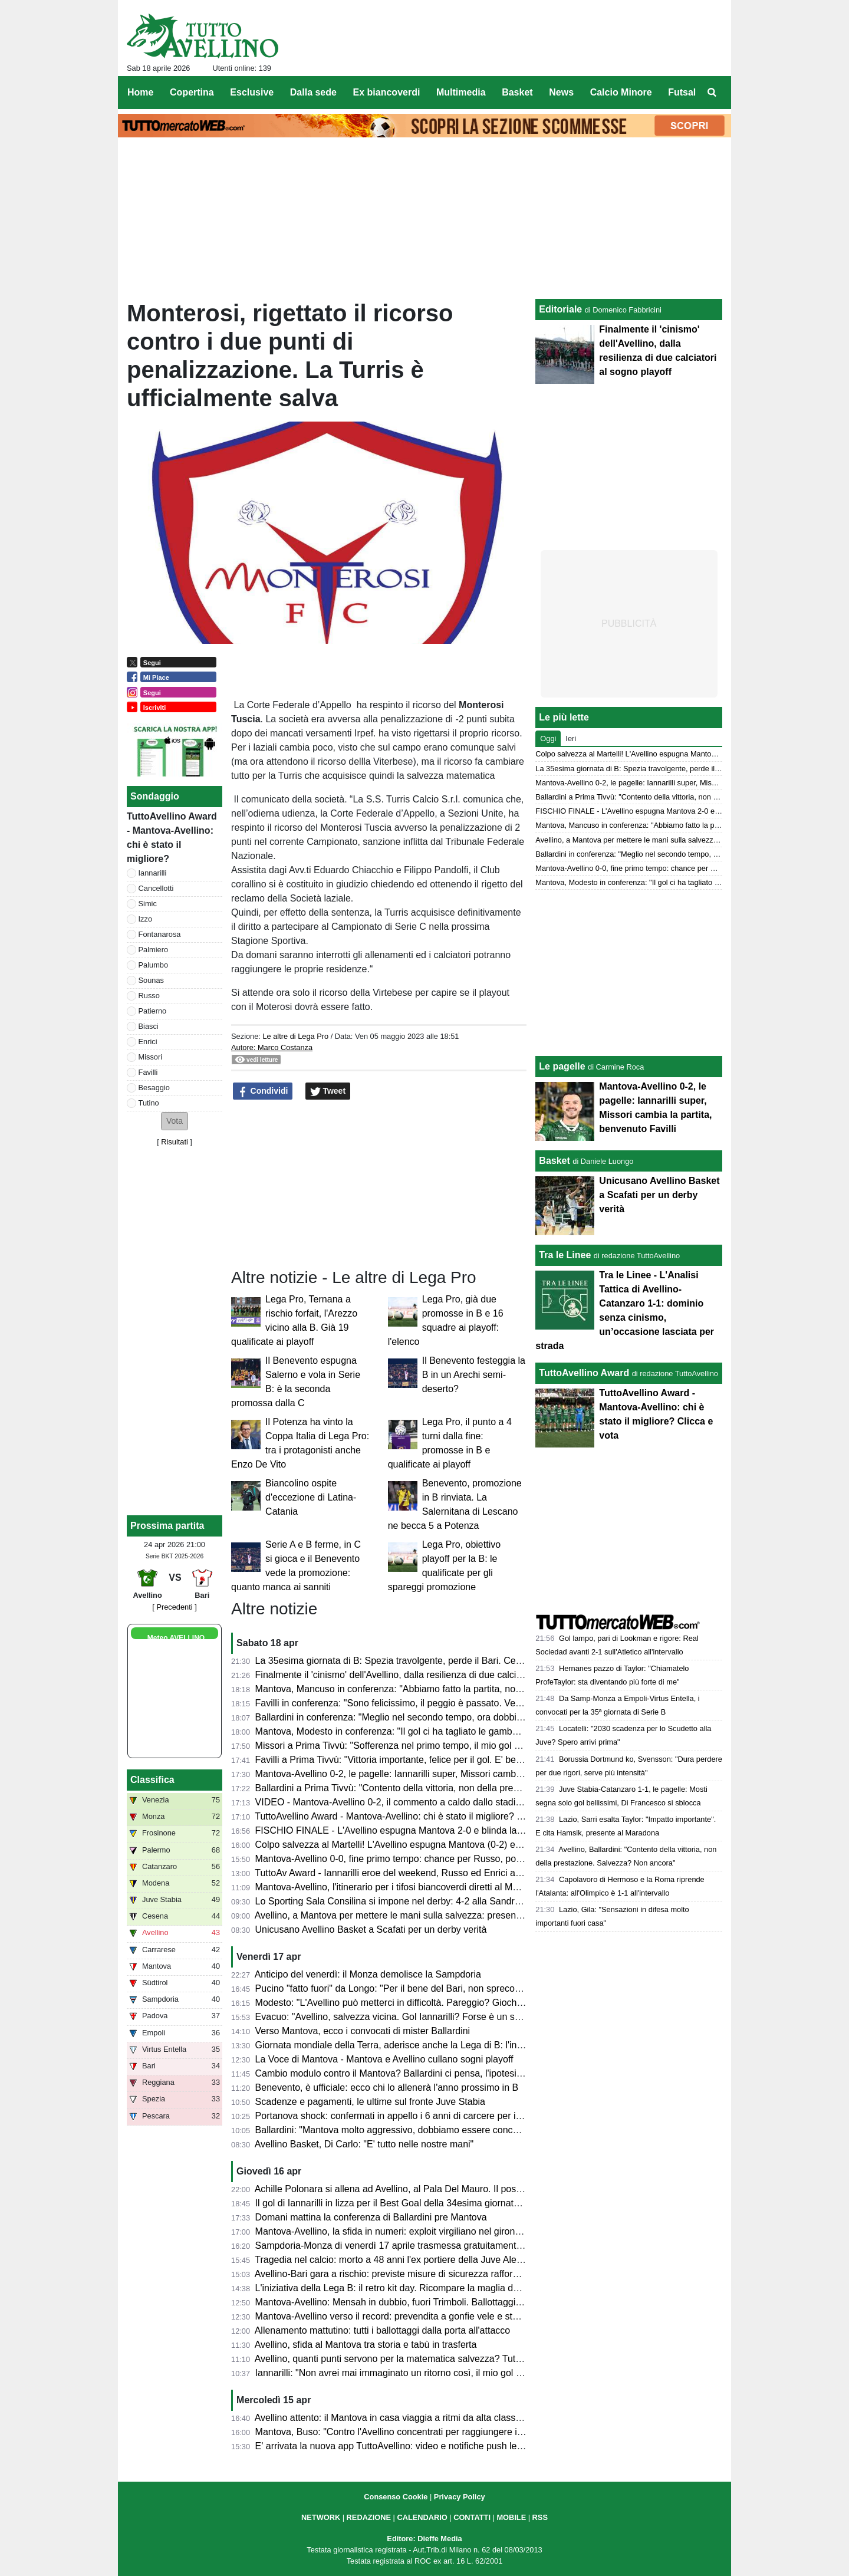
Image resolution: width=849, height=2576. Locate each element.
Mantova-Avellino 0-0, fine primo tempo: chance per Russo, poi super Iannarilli (419, 1859)
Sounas (151, 980)
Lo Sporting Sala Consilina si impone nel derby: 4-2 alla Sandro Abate (401, 1901)
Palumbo (154, 964)
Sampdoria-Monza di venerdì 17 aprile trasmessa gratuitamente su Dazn (407, 2246)
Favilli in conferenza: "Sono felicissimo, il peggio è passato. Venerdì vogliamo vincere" (434, 1703)
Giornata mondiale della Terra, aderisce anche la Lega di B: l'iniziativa (400, 2045)
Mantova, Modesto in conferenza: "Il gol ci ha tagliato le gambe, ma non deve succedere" (441, 1731)
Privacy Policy (459, 2496)
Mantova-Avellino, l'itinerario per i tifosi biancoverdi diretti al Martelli (395, 1887)
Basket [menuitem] (517, 92)
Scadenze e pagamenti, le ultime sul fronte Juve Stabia (370, 2102)
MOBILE (511, 2517)
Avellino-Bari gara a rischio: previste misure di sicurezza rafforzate (393, 2274)
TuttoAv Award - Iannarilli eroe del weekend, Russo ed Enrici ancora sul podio (417, 1873)
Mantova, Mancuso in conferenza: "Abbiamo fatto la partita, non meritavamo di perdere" (438, 1689)
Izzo (145, 918)
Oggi (548, 738)
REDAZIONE (369, 2517)
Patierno (153, 1010)
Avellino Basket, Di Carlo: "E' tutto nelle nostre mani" (364, 2144)
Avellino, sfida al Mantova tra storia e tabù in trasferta (366, 2345)
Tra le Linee (565, 1255)
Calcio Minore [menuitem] (621, 92)
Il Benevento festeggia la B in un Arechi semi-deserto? (473, 1375)
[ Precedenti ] (174, 1607)
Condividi (263, 1091)
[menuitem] (712, 92)
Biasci (149, 1026)
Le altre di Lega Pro (295, 1036)
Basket (554, 1161)
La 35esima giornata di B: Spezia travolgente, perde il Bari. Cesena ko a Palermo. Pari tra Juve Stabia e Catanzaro (495, 1661)
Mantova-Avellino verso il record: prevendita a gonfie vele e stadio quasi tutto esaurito (434, 2316)
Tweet (328, 1091)
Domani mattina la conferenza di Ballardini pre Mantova (371, 2217)
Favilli (148, 1072)
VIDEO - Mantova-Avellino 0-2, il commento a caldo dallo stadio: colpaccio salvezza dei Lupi (447, 1802)
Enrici (148, 1041)
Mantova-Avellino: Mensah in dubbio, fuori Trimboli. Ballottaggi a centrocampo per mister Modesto (459, 2302)
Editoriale (560, 309)
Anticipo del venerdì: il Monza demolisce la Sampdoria (368, 1974)
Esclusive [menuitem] (252, 92)
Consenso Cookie (395, 2496)
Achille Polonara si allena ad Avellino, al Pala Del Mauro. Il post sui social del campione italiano (453, 2189)
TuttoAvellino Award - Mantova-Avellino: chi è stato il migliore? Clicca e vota (413, 1816)
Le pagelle (562, 1066)
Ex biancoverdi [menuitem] (386, 92)
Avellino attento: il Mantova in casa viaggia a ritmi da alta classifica (393, 2418)
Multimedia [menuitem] (461, 92)
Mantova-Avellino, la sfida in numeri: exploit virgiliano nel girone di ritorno (407, 2231)
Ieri (570, 738)
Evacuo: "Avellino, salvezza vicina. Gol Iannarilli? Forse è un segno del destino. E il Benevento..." (458, 2017)
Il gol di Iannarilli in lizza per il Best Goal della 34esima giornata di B (396, 2203)
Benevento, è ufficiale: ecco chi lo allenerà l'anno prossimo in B (387, 2087)
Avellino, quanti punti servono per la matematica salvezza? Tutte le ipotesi (409, 2359)
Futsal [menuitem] (682, 92)
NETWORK (320, 2517)
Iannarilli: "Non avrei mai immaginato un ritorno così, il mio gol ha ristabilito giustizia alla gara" (450, 2373)
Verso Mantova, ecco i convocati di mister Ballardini (362, 2031)
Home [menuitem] (140, 92)
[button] (174, 1121)
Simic (148, 903)
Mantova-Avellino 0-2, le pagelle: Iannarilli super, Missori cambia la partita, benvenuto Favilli (447, 1774)
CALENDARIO (422, 2517)
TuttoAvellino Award (584, 1373)
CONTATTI (472, 2517)
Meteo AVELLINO (176, 1638)
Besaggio (154, 1087)
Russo (149, 995)
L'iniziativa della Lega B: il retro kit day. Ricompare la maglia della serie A (407, 2288)
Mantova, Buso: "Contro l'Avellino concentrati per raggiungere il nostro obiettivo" (422, 2432)
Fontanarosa (160, 934)
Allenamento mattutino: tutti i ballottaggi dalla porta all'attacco (383, 2330)
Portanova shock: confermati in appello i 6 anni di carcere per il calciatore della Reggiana (441, 2116)
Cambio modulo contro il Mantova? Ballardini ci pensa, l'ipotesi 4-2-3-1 (402, 2073)
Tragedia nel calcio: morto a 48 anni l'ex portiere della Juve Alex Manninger (411, 2260)
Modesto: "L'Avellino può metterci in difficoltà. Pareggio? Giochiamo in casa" (414, 2003)
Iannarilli (153, 872)
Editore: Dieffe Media (424, 2538)
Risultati (174, 1141)
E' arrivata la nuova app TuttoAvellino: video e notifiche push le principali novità (420, 2446)
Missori (151, 1056)
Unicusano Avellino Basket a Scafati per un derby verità (371, 1929)
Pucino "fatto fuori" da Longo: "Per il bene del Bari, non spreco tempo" (401, 1988)
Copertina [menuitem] (192, 92)
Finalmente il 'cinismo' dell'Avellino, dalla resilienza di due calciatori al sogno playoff (429, 1675)
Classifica (152, 1780)
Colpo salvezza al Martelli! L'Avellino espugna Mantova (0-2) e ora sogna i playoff (425, 1845)
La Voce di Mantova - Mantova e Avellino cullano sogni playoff (384, 2059)
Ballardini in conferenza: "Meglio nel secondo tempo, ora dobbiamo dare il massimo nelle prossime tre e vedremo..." (497, 1717)
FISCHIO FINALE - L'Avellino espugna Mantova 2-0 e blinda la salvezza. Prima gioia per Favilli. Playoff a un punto (494, 1830)
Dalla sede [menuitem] (313, 92)
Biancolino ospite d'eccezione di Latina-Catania (310, 1497)
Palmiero (154, 949)
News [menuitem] (561, 92)
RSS (540, 2517)
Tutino (149, 1102)
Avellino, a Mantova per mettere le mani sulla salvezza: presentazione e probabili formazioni (447, 1915)
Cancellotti (156, 888)
